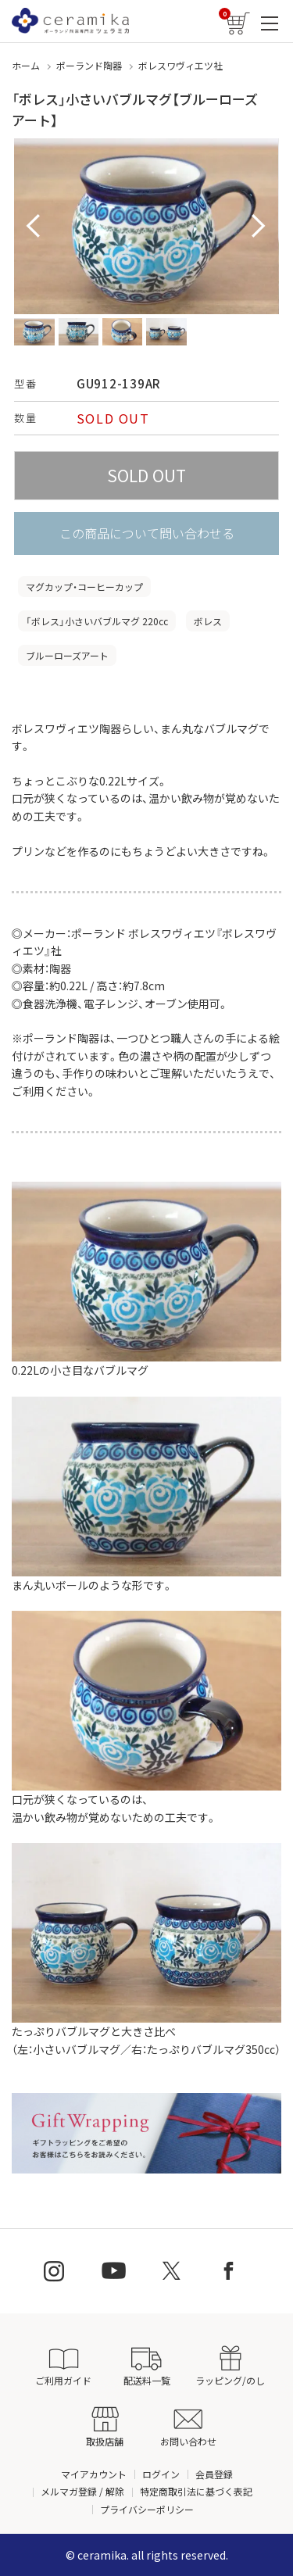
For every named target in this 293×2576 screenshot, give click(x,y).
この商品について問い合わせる (146, 533)
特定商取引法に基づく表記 (196, 2491)
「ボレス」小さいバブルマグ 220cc (97, 621)
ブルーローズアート (67, 655)
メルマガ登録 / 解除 (82, 2491)
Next (258, 226)
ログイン (161, 2474)
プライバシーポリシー (147, 2509)
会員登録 (214, 2474)
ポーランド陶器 (89, 65)
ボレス (208, 621)
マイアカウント (94, 2474)
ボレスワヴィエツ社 (180, 65)
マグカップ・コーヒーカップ (84, 586)
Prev (34, 226)
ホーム (26, 65)
